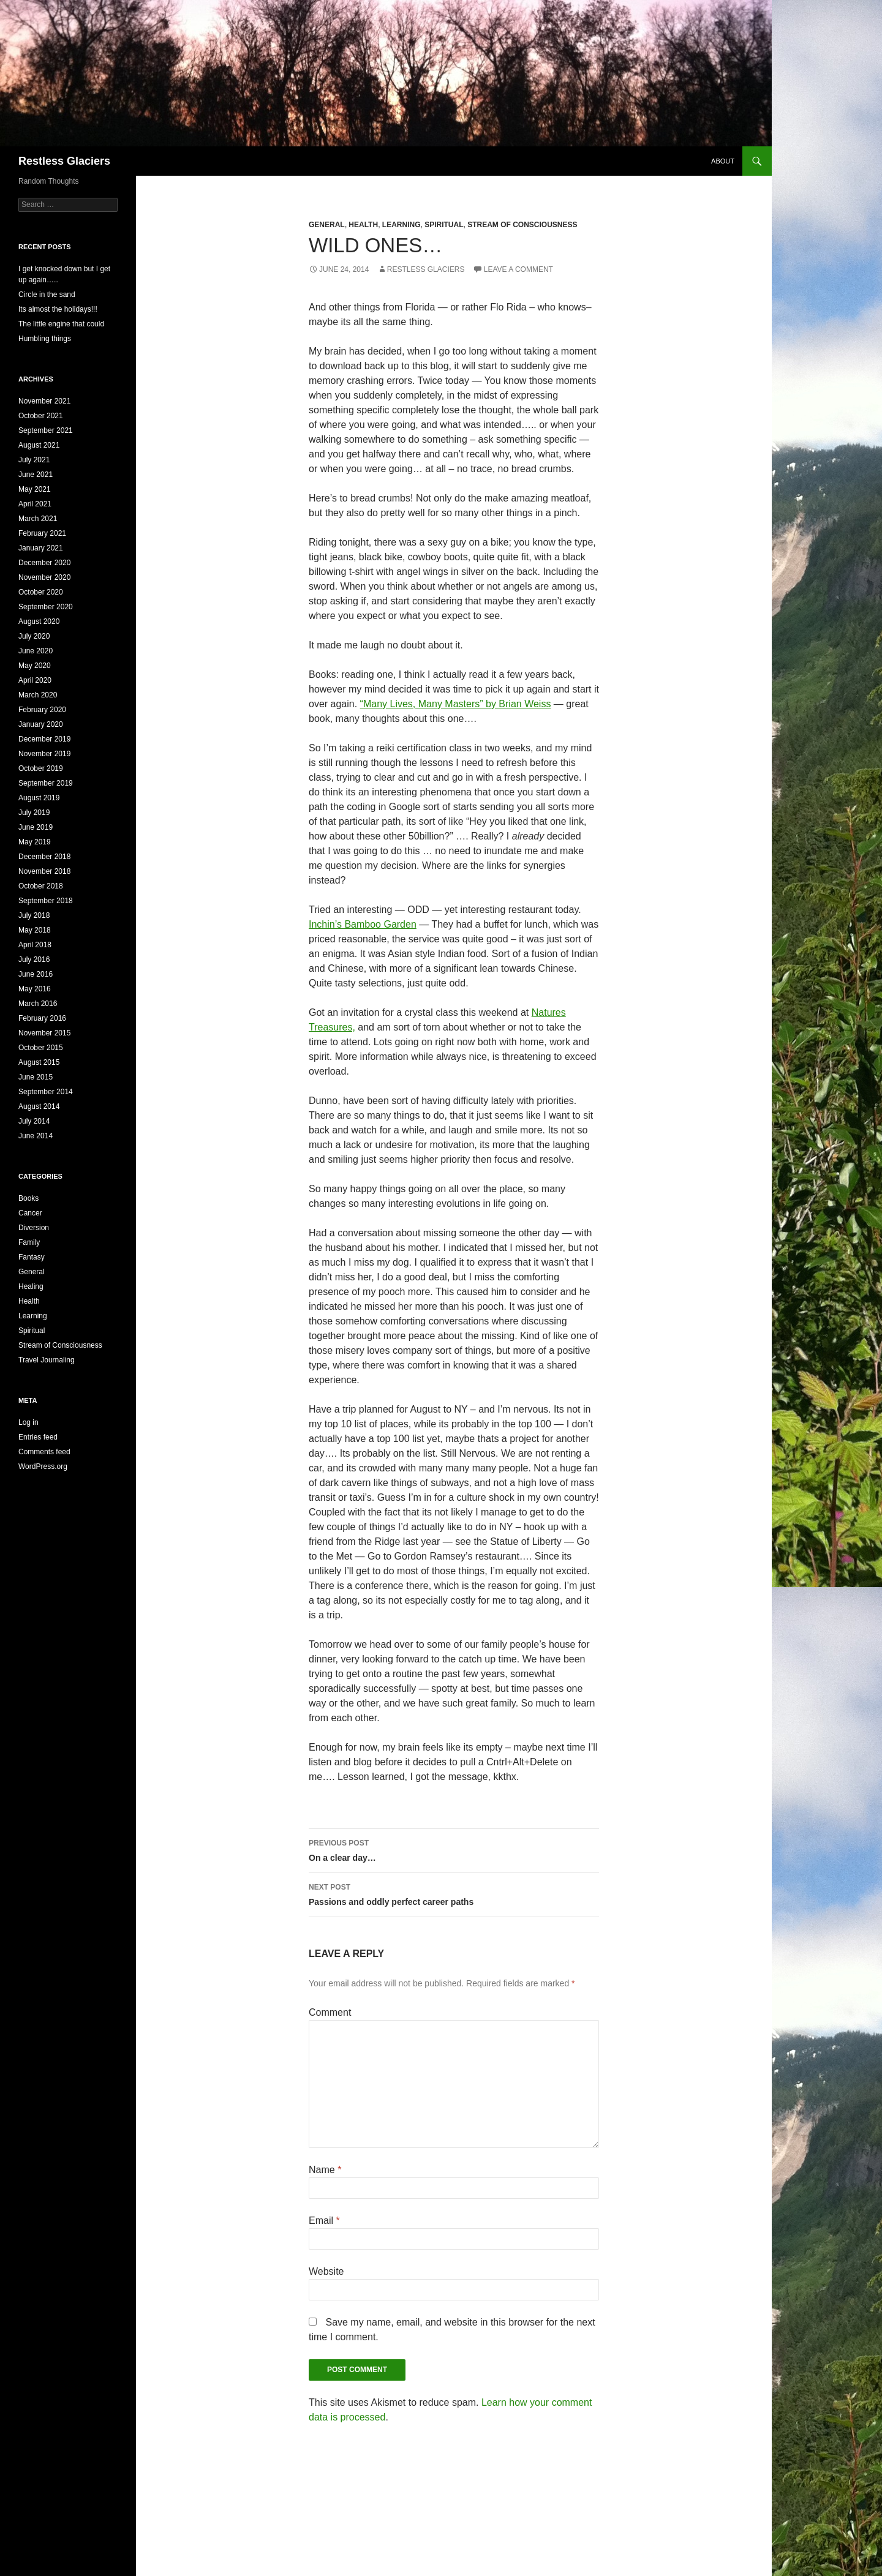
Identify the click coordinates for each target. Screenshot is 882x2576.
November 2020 (44, 577)
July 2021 (34, 460)
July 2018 (34, 915)
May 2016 (34, 989)
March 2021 (37, 518)
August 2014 (38, 1106)
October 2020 (40, 592)
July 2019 (34, 812)
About (722, 161)
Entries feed (38, 1437)
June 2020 (35, 651)
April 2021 (34, 504)
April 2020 (34, 680)
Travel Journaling (46, 1360)
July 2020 (34, 636)
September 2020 (45, 607)
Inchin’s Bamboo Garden (363, 924)
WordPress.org (42, 1466)
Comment (330, 2012)
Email (324, 2220)
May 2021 (34, 489)
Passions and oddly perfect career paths (454, 1893)
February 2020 (42, 709)
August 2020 (38, 621)
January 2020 (40, 724)
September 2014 (45, 1091)
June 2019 (35, 827)
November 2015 (44, 1033)
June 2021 (35, 474)
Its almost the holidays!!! (57, 309)
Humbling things (44, 338)
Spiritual (443, 224)
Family (29, 1242)
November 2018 (44, 871)
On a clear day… (454, 1849)
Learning (401, 224)
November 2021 (44, 401)
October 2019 (40, 768)
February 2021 (42, 533)
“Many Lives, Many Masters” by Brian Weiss (455, 704)
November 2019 (44, 753)
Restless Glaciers (64, 161)
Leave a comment (518, 269)
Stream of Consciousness (522, 224)
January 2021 (40, 548)
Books (28, 1198)
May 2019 (34, 842)
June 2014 (35, 1136)
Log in (28, 1422)
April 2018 (34, 945)
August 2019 (38, 798)
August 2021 (38, 445)
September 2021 (45, 430)
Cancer (30, 1213)
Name (325, 2170)
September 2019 (45, 783)
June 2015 (35, 1077)
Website (326, 2271)
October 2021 (40, 415)
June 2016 (35, 974)
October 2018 (40, 886)
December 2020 (44, 562)
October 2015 (40, 1047)
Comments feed (44, 1452)
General (327, 224)
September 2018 (45, 900)
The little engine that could (61, 324)
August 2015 (38, 1062)
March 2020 (37, 695)
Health (363, 224)
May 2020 (34, 665)
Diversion (33, 1227)
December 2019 (44, 739)
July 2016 (34, 959)
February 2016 (42, 1018)
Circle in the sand (46, 294)
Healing (30, 1286)
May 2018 (34, 930)
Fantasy (31, 1257)
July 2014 (34, 1121)
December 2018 (44, 856)
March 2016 (37, 1003)
